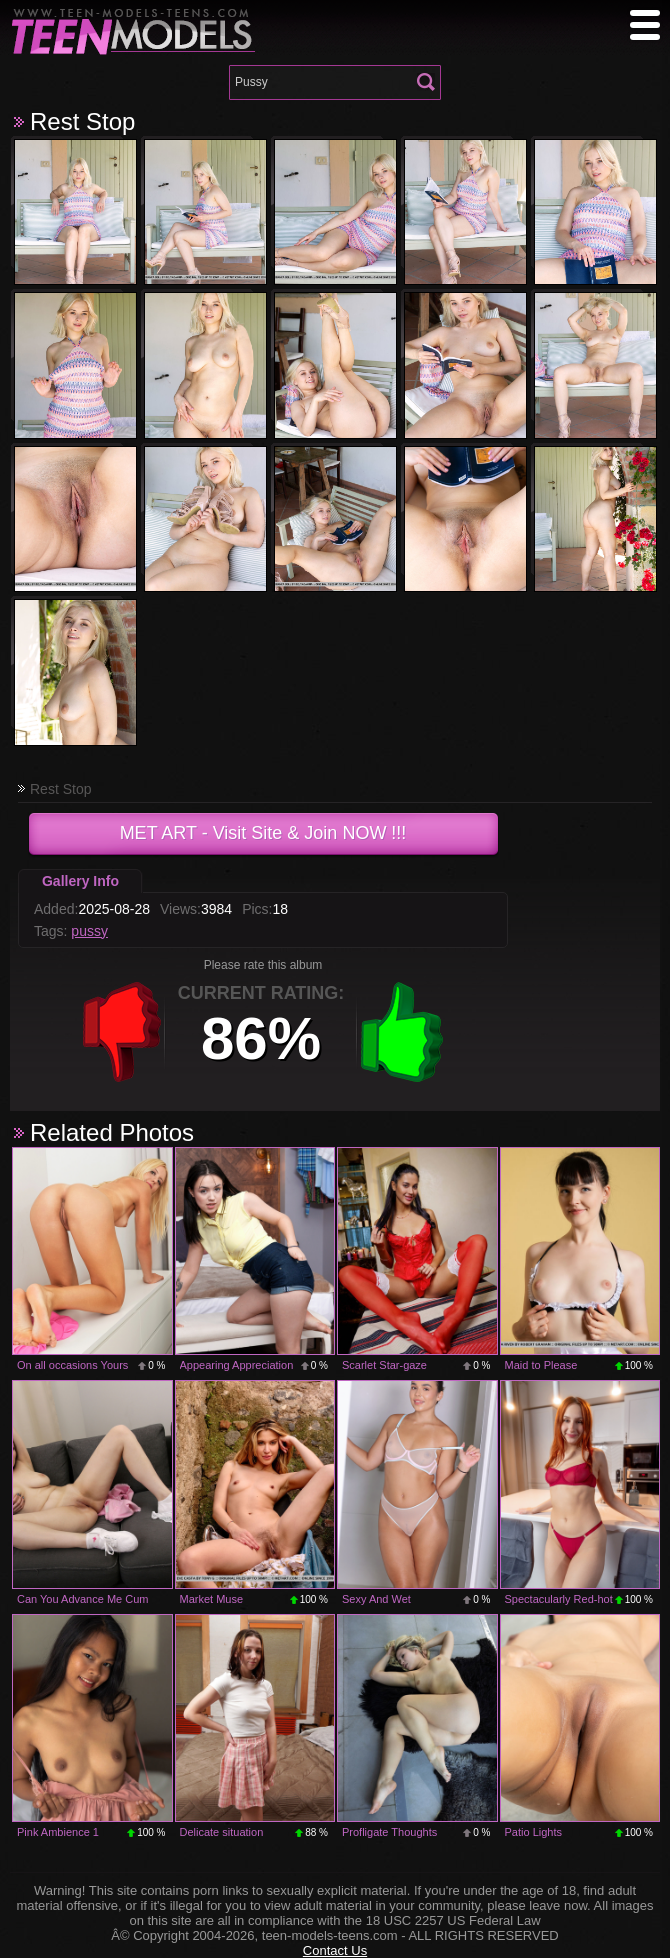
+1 (402, 1032)
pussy (89, 931)
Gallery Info (80, 881)
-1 (122, 1032)
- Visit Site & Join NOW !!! (263, 833)
